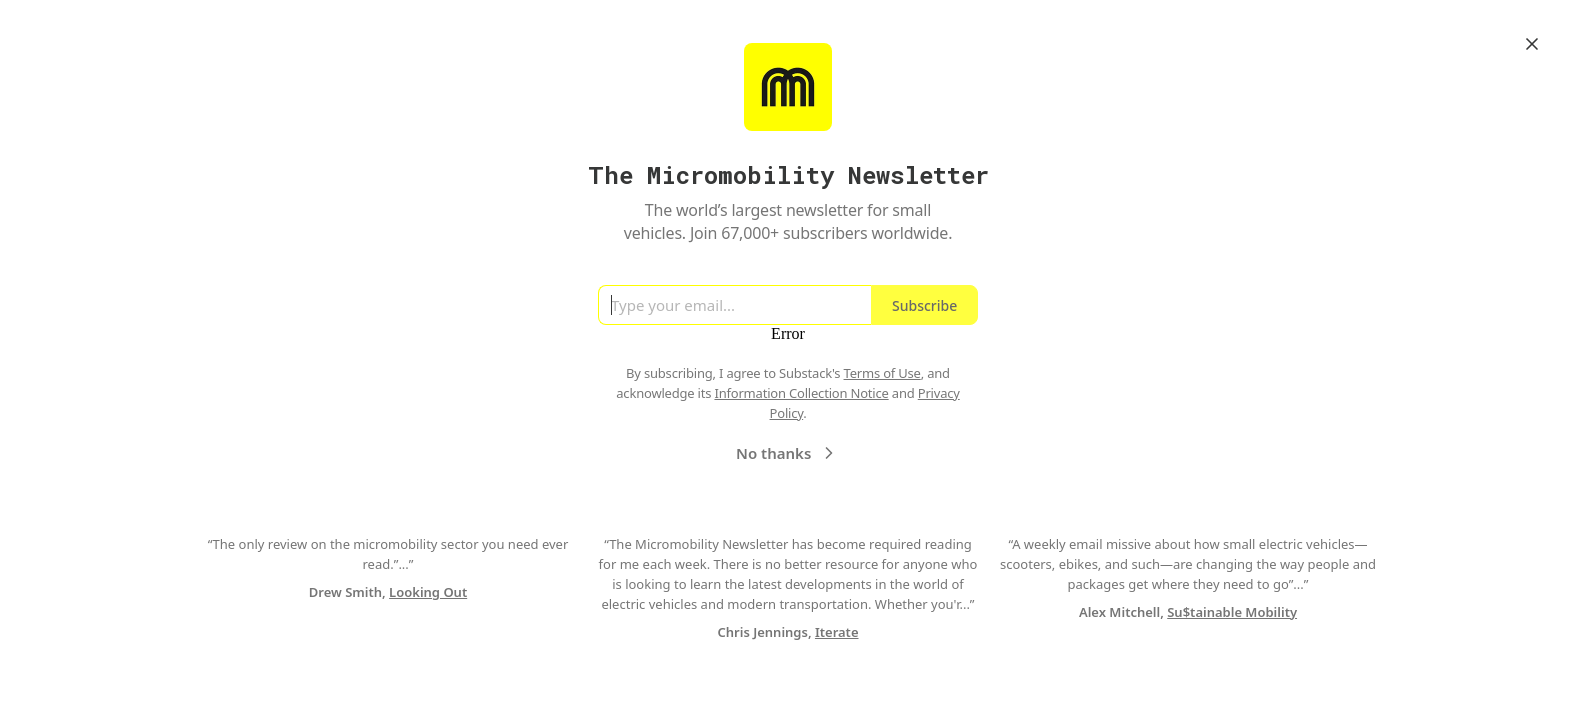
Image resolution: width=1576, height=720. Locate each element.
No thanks (787, 453)
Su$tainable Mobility (1232, 612)
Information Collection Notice (801, 393)
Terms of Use (882, 373)
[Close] (1532, 44)
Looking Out (428, 592)
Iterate (837, 632)
